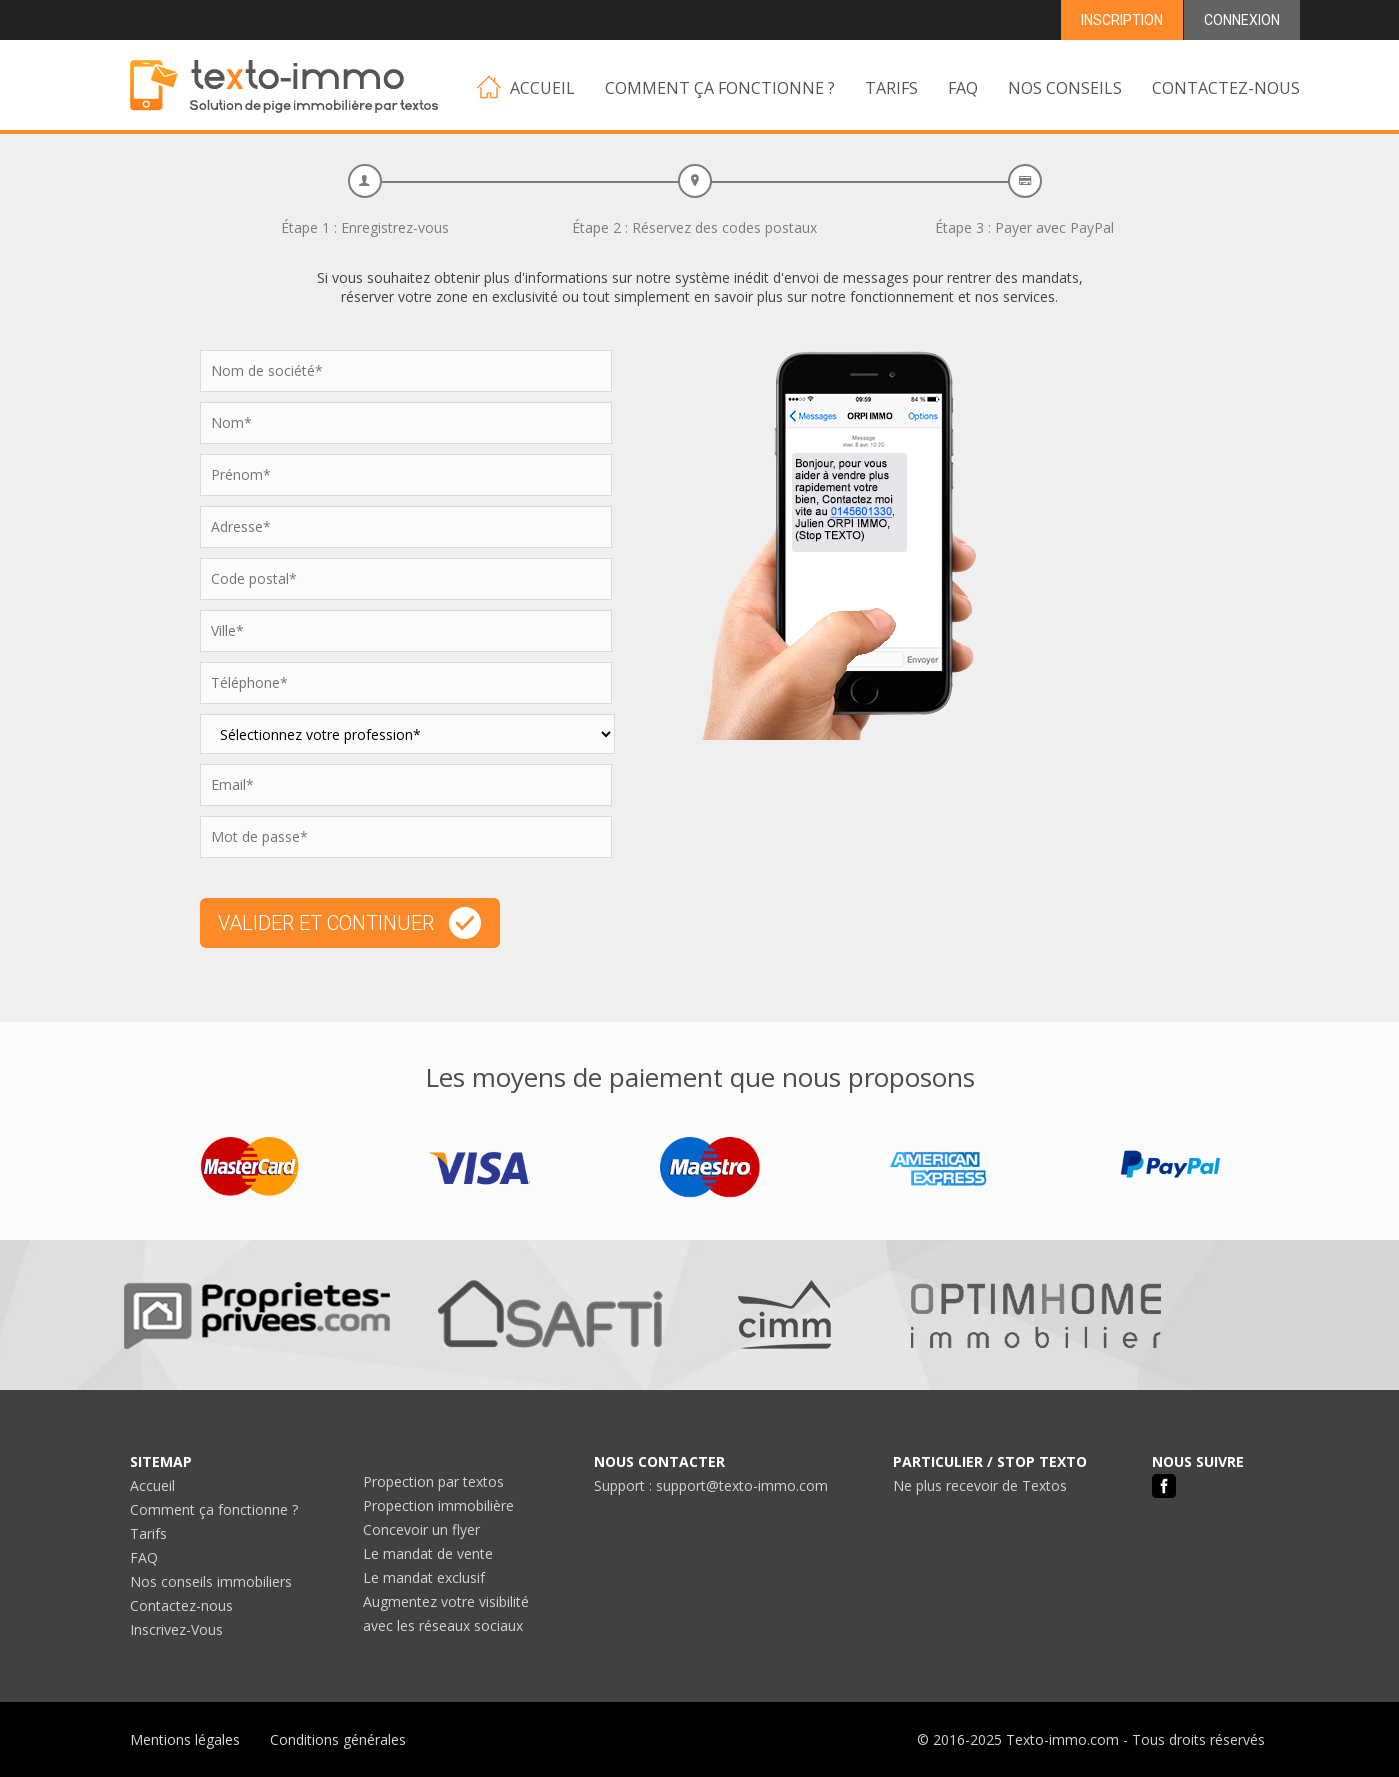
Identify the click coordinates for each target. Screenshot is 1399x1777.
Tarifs (148, 1533)
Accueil (152, 1485)
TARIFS (891, 88)
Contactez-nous (181, 1605)
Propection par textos (433, 1481)
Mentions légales (185, 1739)
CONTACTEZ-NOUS (1226, 88)
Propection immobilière (438, 1505)
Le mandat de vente (428, 1553)
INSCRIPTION (1122, 20)
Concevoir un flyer (421, 1529)
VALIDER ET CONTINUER (349, 923)
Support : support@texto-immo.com (711, 1485)
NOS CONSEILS (1065, 88)
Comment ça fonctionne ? (214, 1509)
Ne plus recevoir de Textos (980, 1485)
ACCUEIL (526, 87)
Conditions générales (338, 1739)
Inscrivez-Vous (176, 1629)
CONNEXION (1242, 20)
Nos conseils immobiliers (211, 1581)
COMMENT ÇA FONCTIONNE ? (720, 88)
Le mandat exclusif (424, 1577)
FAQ (963, 88)
